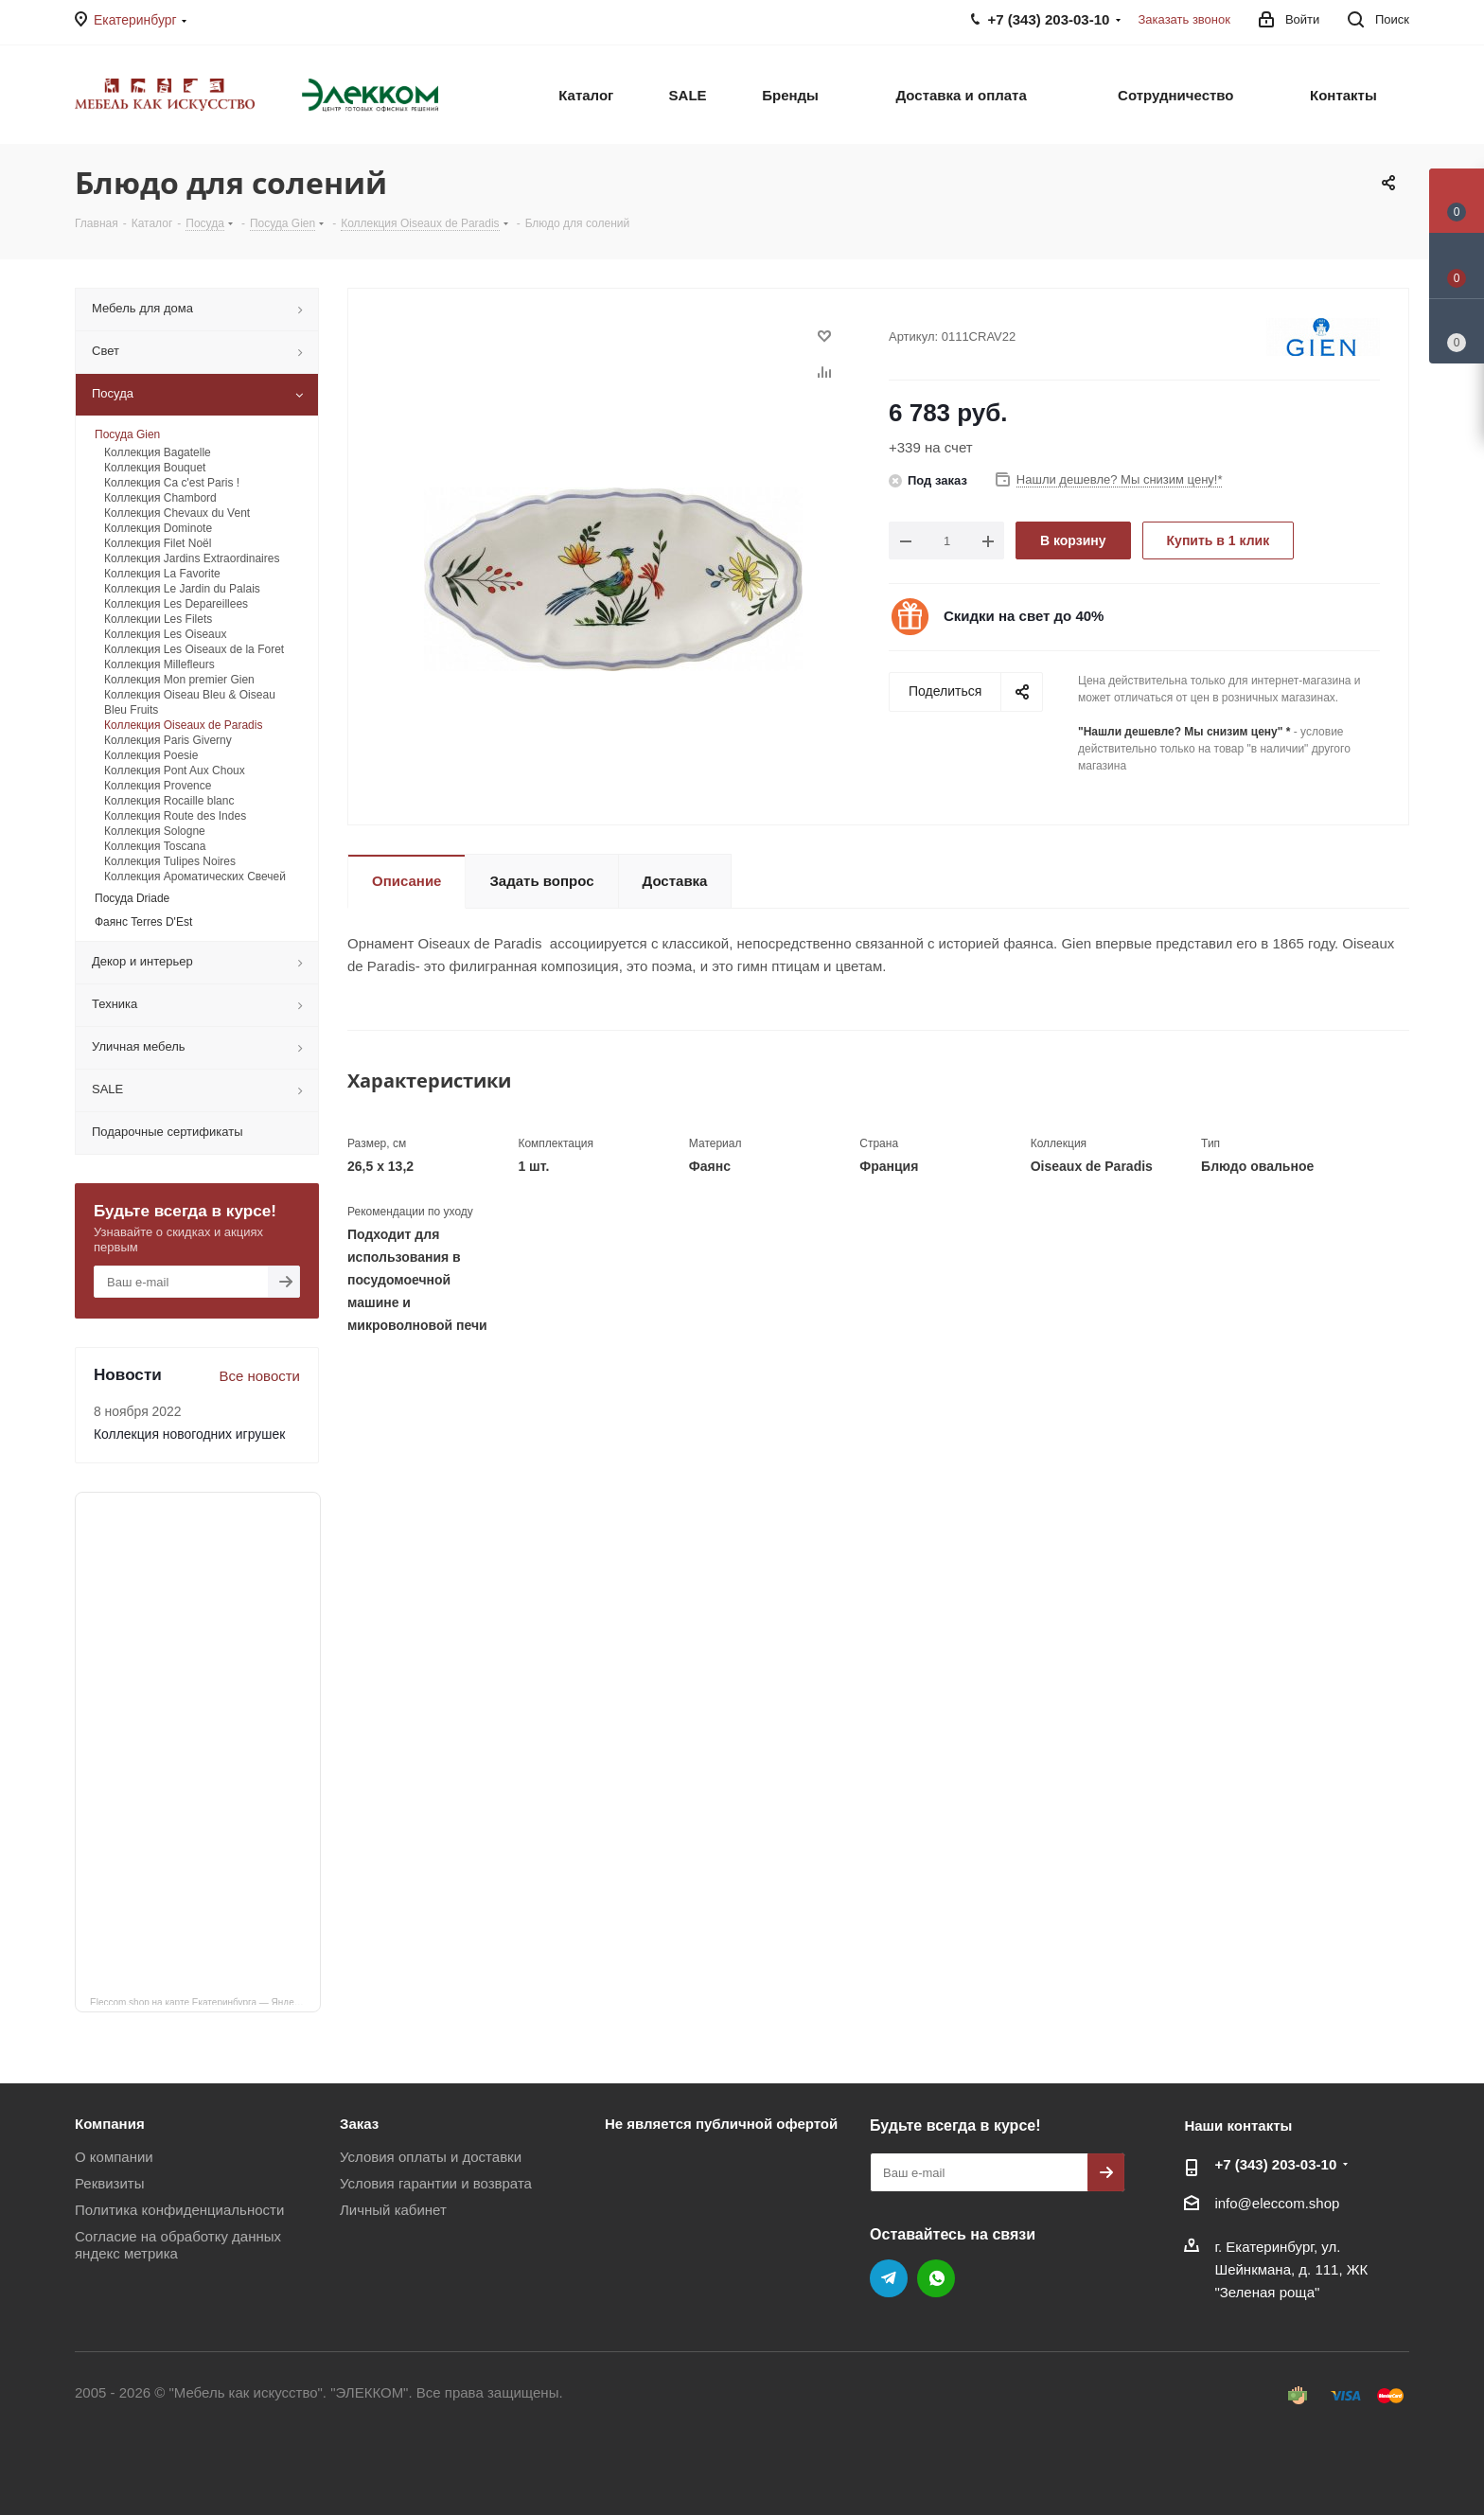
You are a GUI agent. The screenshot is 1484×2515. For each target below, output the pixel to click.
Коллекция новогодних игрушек (189, 1434)
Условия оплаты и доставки (430, 2157)
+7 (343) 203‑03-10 (1275, 2164)
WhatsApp (936, 2278)
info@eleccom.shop (1276, 2203)
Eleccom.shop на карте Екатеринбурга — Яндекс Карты (205, 2001)
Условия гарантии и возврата (436, 2183)
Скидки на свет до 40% (1024, 616)
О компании (114, 2157)
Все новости (259, 1376)
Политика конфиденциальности (179, 2210)
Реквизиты (110, 2183)
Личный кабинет (393, 2210)
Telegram (889, 2278)
